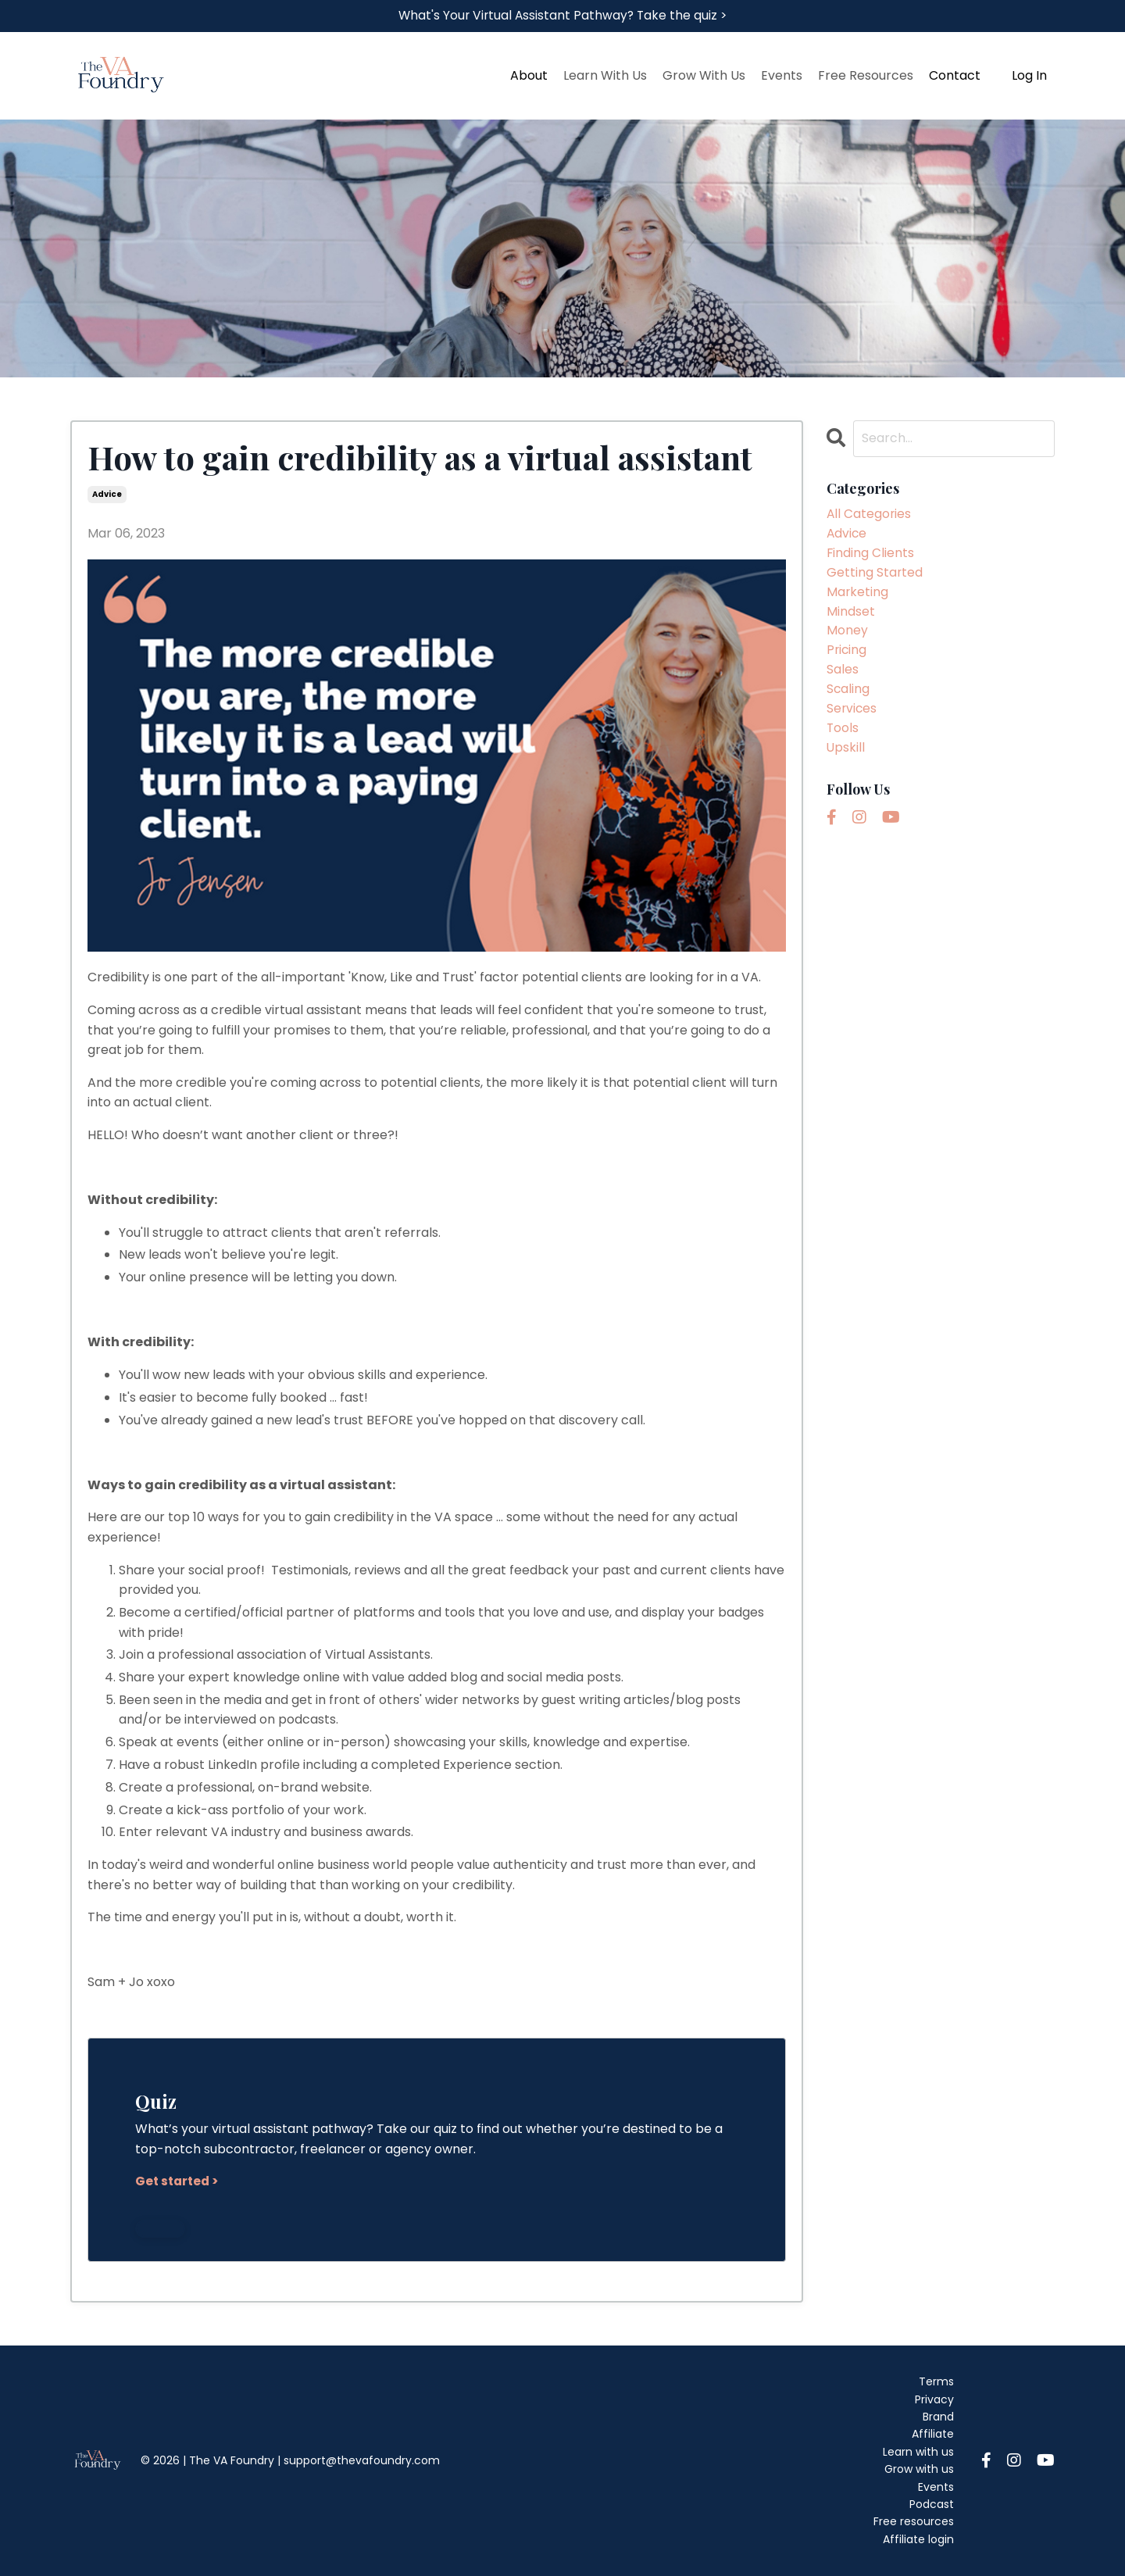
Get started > (179, 2182)
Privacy (934, 2399)
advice (107, 495)
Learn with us (918, 2452)
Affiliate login (918, 2539)
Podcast (931, 2504)
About (529, 76)
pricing (847, 655)
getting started (875, 575)
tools (843, 736)
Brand (938, 2416)
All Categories (869, 515)
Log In (1029, 76)
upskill (846, 755)
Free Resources (865, 76)
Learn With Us (605, 76)
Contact (954, 76)
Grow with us (919, 2470)
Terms (936, 2382)
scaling (848, 695)
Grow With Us (703, 76)
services (852, 715)
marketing (858, 595)
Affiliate (933, 2434)
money (847, 636)
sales (843, 675)
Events (781, 76)
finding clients (871, 555)
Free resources (913, 2522)
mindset (851, 615)
